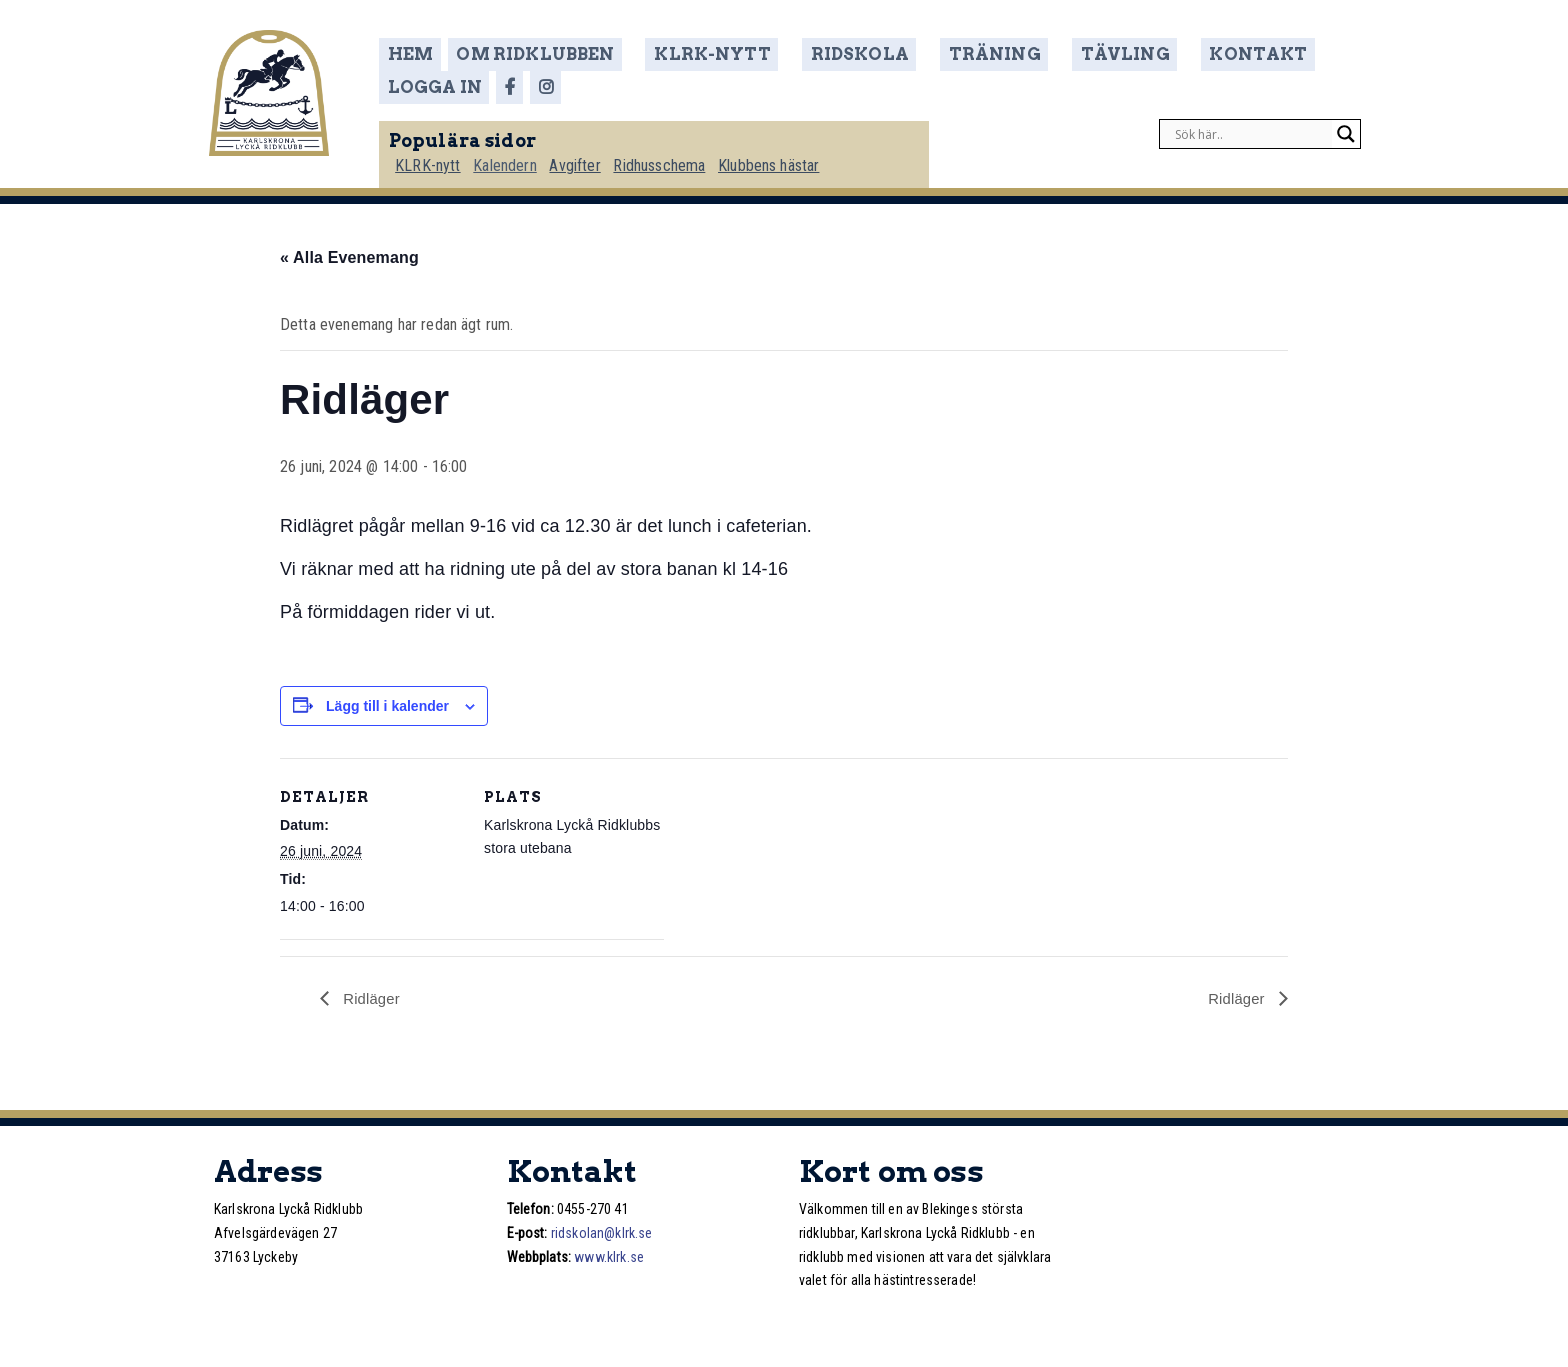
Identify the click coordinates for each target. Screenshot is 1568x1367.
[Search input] (1251, 126)
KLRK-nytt (697, 54)
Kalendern (519, 156)
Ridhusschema (677, 156)
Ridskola (823, 54)
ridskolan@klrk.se (602, 1232)
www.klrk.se (609, 1256)
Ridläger (371, 997)
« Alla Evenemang (349, 255)
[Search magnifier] (1346, 126)
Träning (937, 54)
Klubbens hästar (787, 156)
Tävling (1048, 54)
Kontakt (1162, 54)
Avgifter (590, 156)
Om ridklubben (546, 54)
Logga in (1277, 54)
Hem (424, 54)
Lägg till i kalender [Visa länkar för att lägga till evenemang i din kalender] (387, 704)
